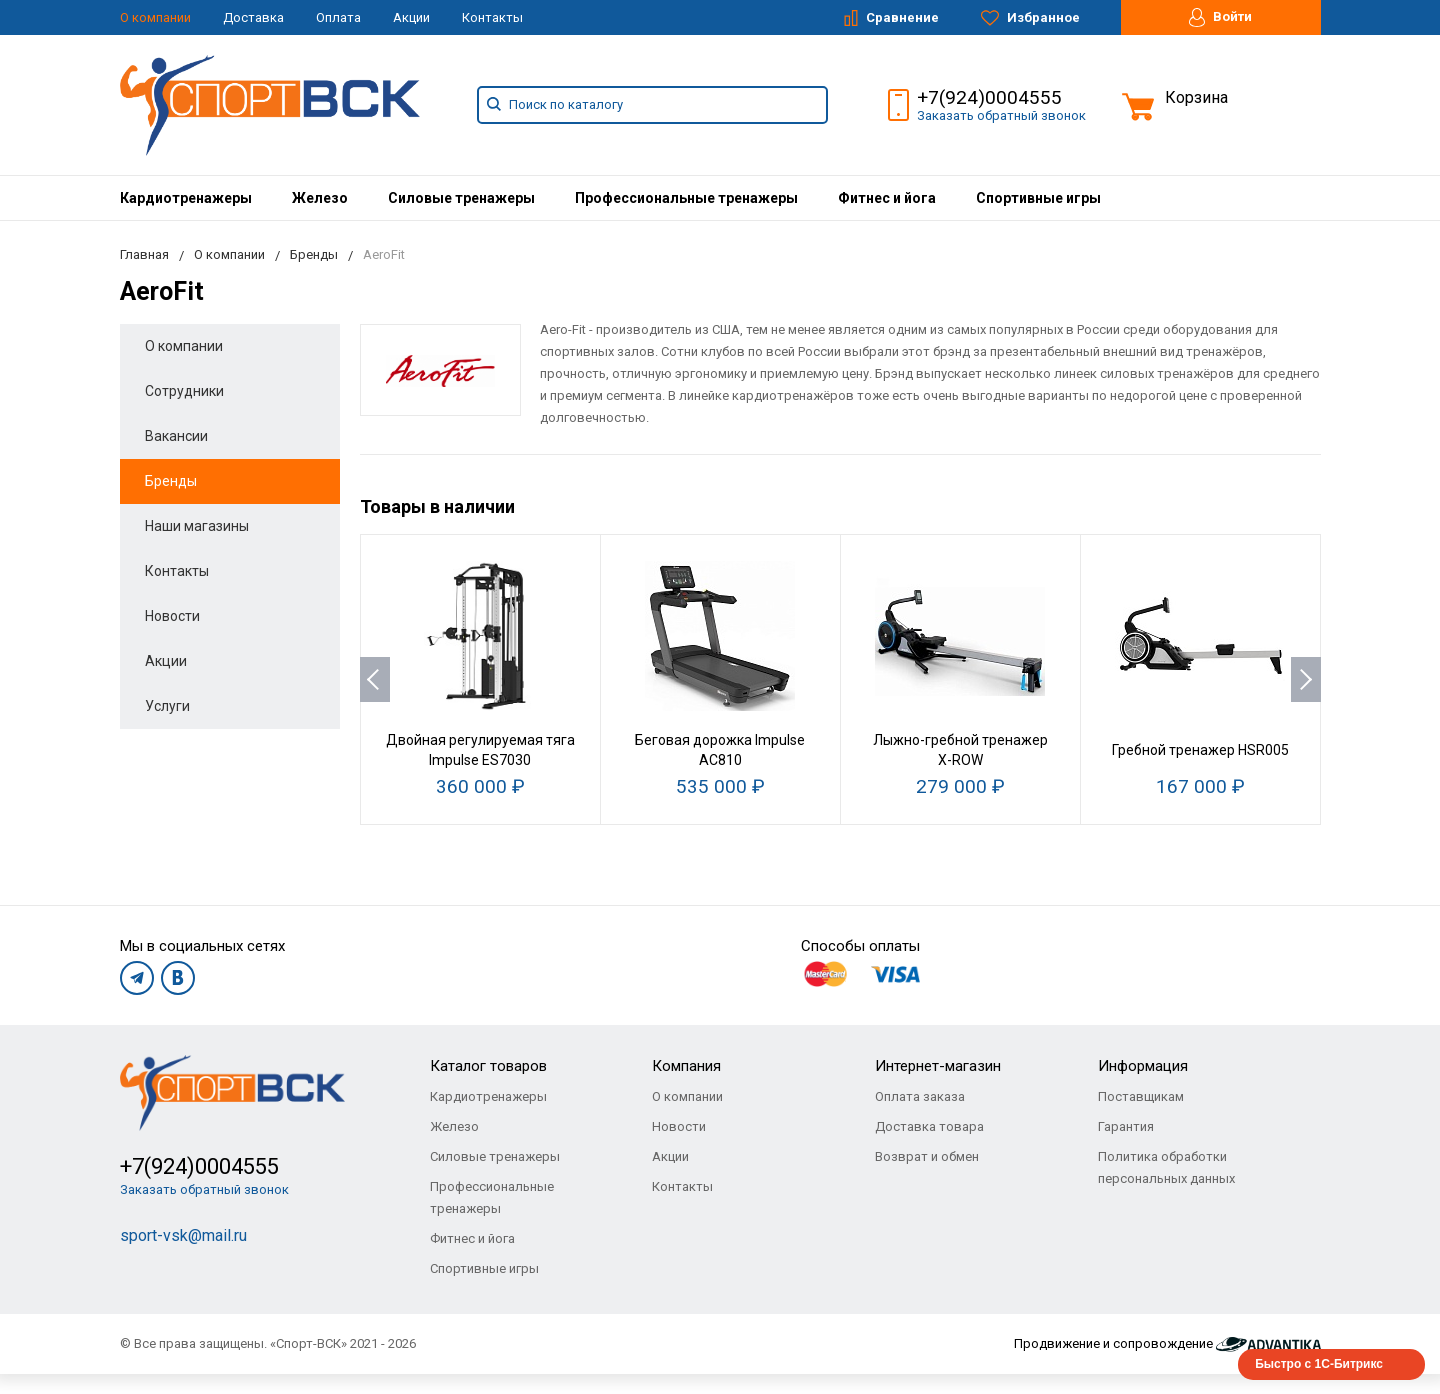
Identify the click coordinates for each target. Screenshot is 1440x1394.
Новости (172, 616)
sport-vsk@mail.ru (183, 1235)
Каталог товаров (488, 1066)
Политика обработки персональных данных (1166, 1167)
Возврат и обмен (927, 1156)
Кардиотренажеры (186, 198)
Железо (320, 198)
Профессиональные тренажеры (686, 198)
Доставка (253, 17)
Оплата (338, 17)
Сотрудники (184, 391)
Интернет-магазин (938, 1066)
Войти (1220, 17)
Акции (411, 17)
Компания (686, 1066)
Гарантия (1126, 1126)
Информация (1143, 1066)
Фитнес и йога (887, 198)
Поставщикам (1141, 1096)
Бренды (171, 481)
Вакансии (176, 436)
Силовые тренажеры (461, 198)
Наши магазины (197, 526)
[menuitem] (186, 198)
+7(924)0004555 (989, 97)
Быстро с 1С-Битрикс (1319, 1364)
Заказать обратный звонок (1001, 115)
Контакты (492, 17)
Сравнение (891, 18)
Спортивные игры (1038, 198)
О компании (155, 17)
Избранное (1030, 18)
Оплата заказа (920, 1096)
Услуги (167, 706)
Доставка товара (929, 1126)
